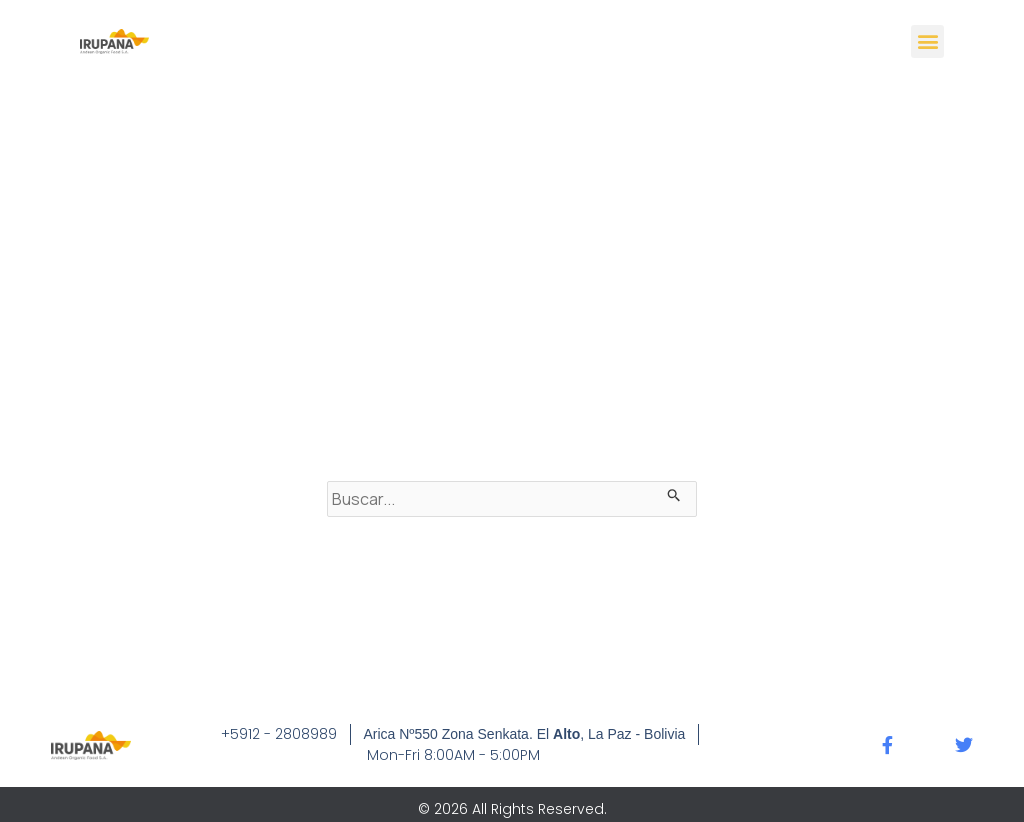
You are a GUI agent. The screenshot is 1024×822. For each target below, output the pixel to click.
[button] (927, 41)
